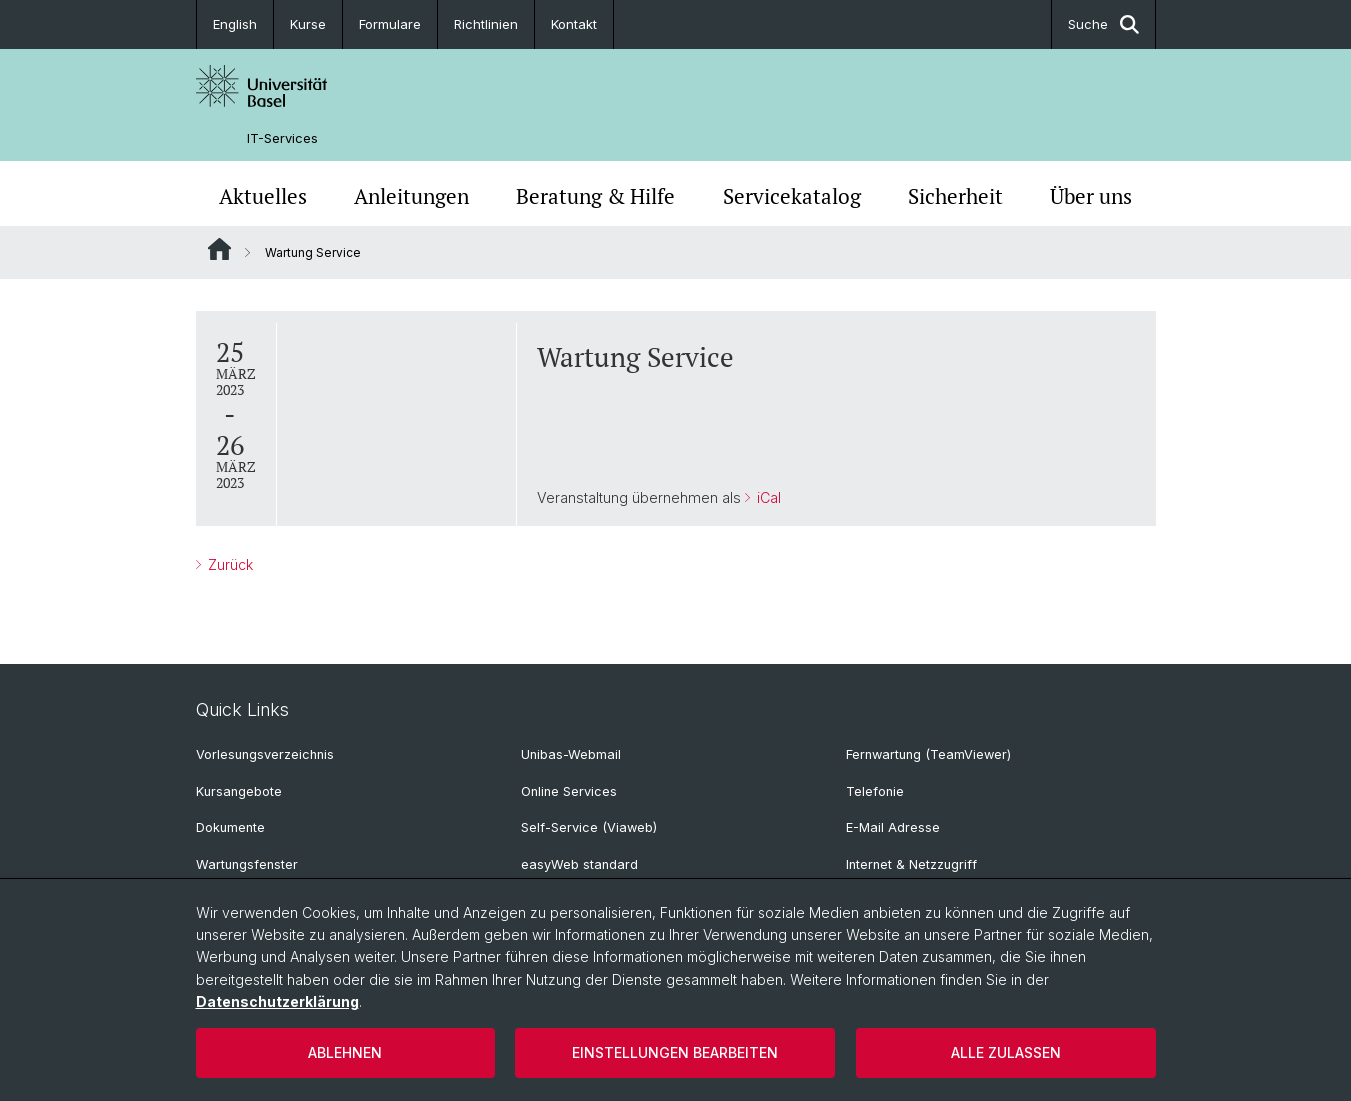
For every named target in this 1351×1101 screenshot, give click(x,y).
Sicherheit (955, 196)
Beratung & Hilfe (595, 196)
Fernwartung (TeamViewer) (928, 754)
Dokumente (230, 827)
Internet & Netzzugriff (911, 864)
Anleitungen (411, 196)
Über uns (1091, 196)
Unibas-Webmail (571, 754)
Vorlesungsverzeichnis (265, 754)
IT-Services (282, 138)
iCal (766, 497)
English (235, 24)
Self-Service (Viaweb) (589, 827)
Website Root (219, 249)
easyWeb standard (579, 864)
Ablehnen (345, 1052)
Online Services (569, 791)
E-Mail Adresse (893, 827)
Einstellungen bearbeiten (675, 1052)
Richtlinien (486, 24)
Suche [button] (1103, 24)
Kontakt (574, 24)
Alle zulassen (1006, 1052)
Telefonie (875, 791)
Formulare (390, 24)
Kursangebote (239, 791)
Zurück (228, 564)
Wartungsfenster (247, 864)
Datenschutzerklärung (277, 1001)
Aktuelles (263, 196)
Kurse (308, 24)
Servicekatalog (792, 196)
